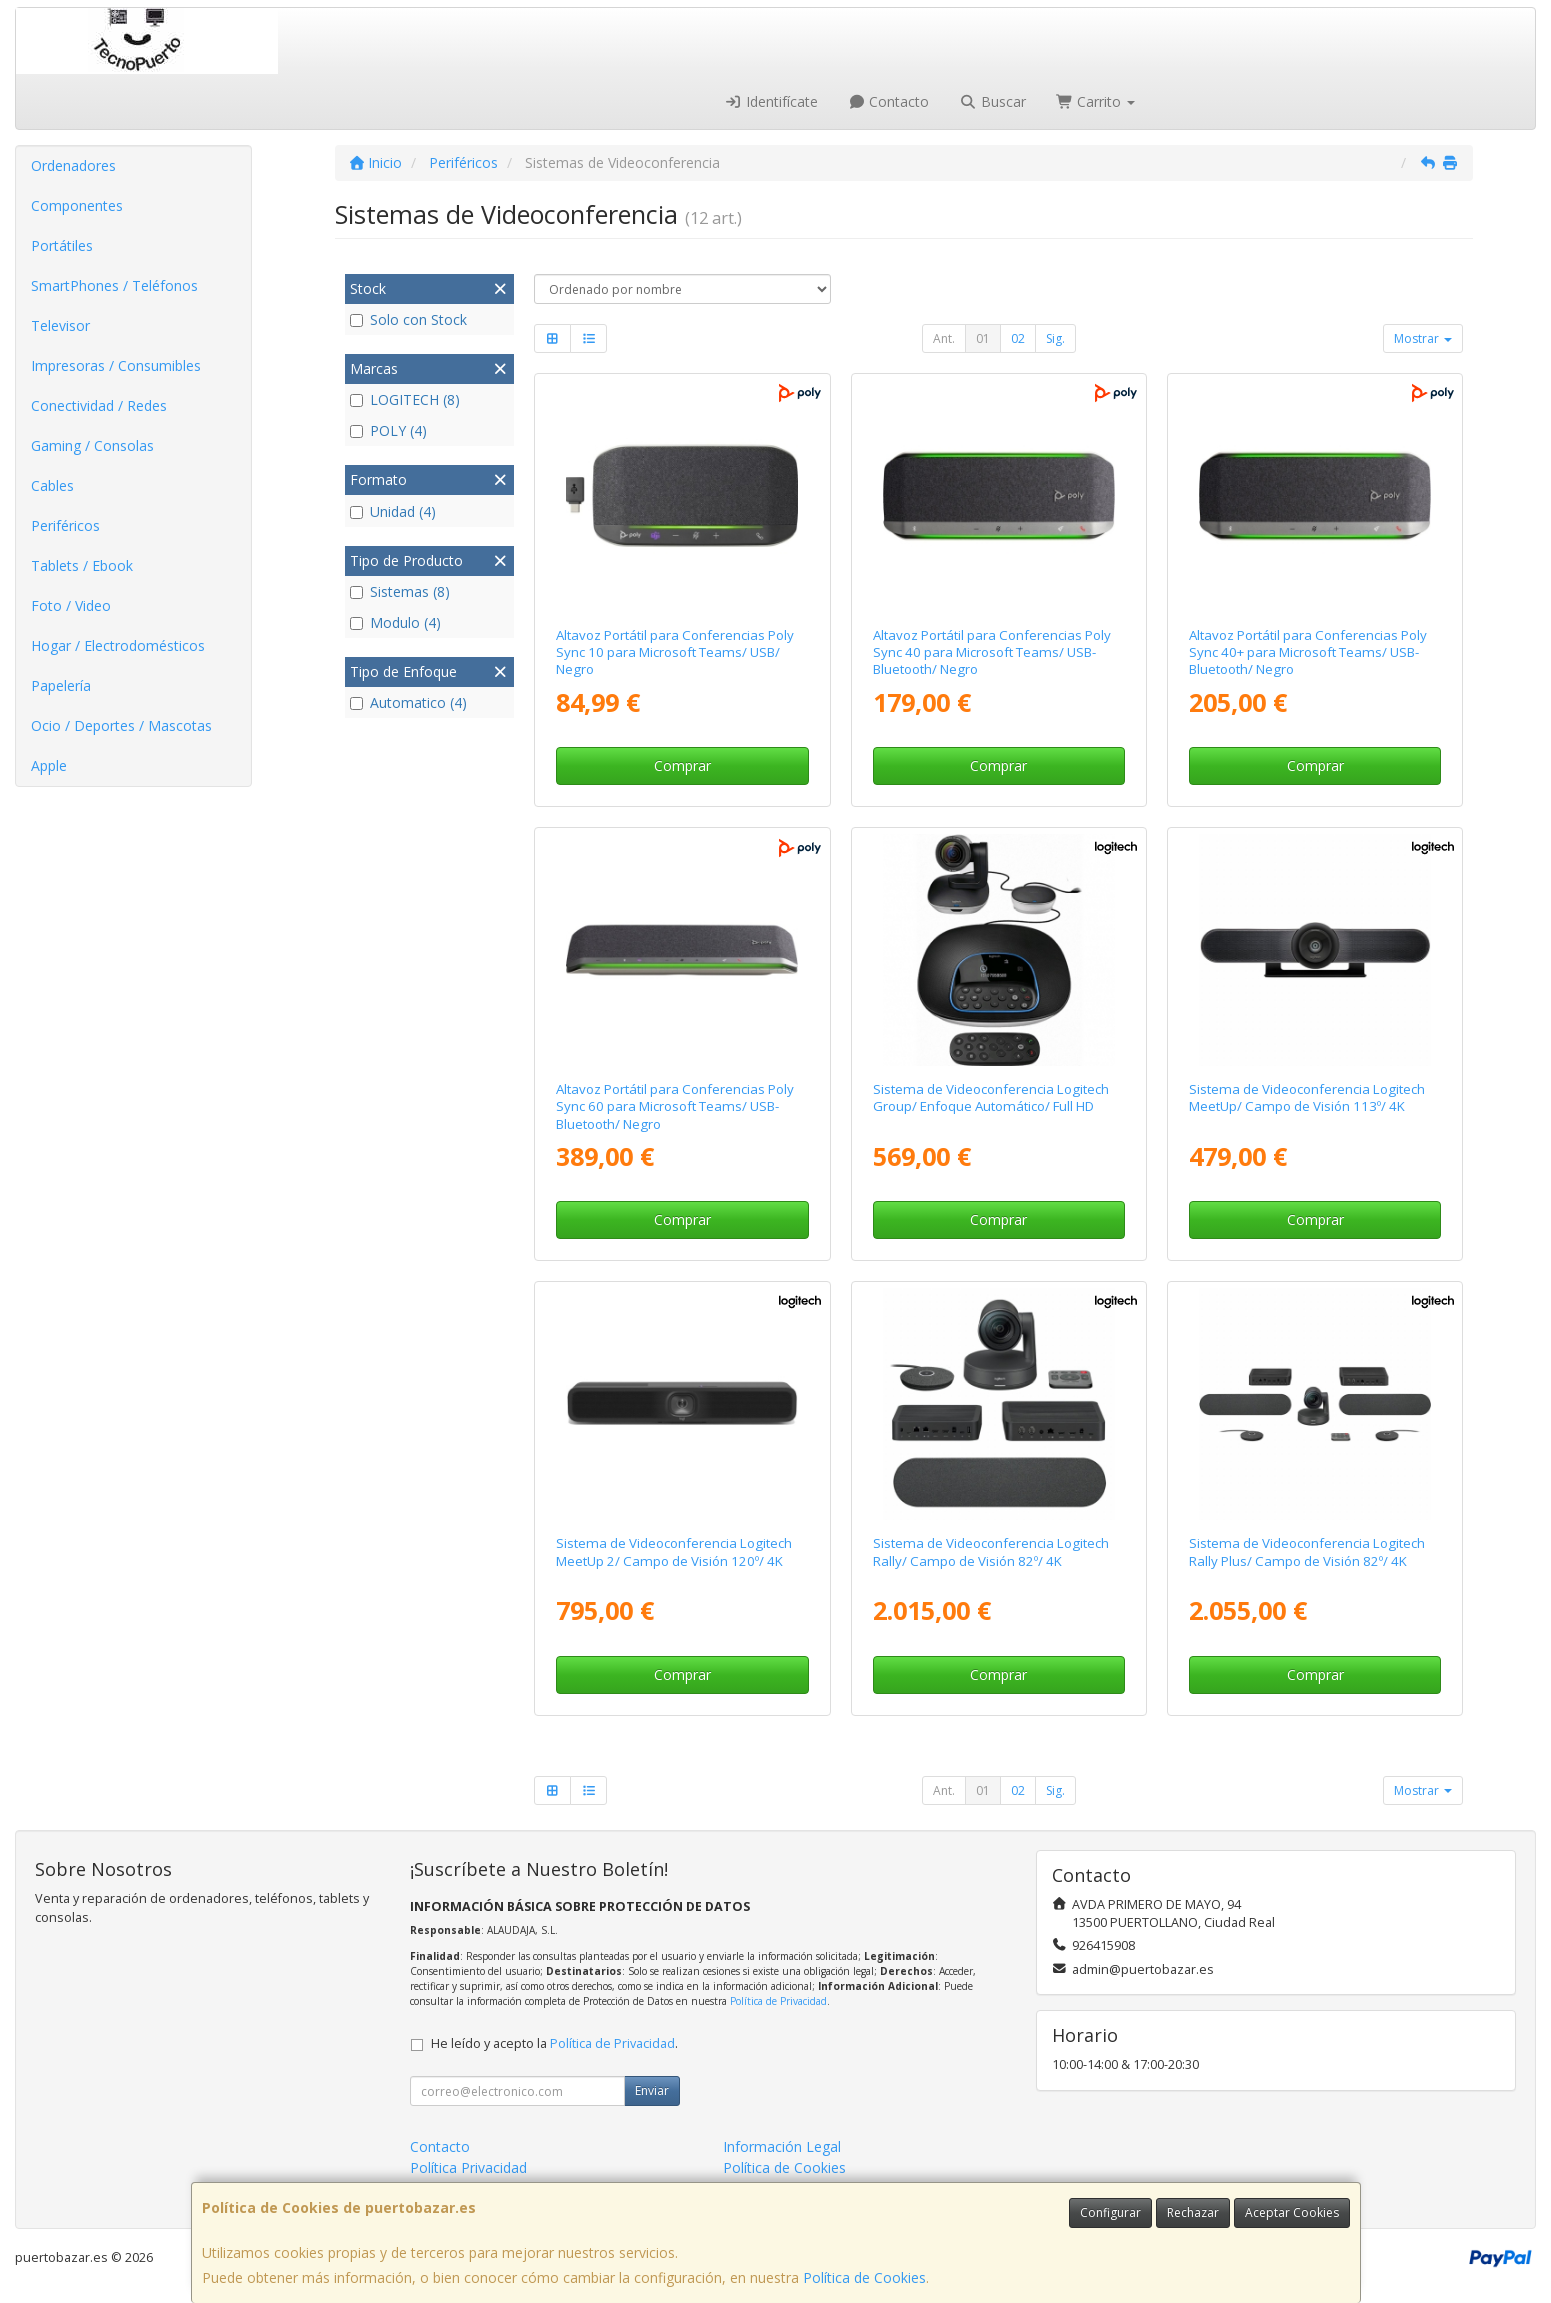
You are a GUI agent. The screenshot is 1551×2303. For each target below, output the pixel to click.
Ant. (944, 338)
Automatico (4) (408, 702)
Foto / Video (71, 605)
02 (1018, 338)
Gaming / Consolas (92, 445)
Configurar (1110, 2212)
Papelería (61, 685)
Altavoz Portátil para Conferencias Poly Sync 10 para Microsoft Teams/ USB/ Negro (675, 652)
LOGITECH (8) (405, 399)
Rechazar (1193, 2212)
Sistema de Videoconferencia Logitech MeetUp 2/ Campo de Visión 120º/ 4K (674, 1551)
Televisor (60, 325)
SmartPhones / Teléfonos (114, 285)
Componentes (77, 205)
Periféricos (65, 525)
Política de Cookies (864, 2277)
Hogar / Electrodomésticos (118, 645)
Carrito (1096, 101)
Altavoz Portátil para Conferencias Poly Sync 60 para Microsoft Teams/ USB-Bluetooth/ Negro (675, 1106)
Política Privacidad (468, 2167)
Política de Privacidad (778, 2001)
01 (983, 338)
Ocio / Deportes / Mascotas (121, 725)
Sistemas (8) (400, 591)
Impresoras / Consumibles (116, 365)
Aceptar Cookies (1292, 2212)
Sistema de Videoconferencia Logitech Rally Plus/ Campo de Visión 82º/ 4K (1307, 1551)
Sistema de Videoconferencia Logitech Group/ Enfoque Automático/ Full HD (991, 1097)
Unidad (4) (393, 511)
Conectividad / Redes (99, 405)
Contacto (889, 101)
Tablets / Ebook (82, 565)
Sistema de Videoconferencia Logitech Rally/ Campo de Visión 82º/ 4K (991, 1551)
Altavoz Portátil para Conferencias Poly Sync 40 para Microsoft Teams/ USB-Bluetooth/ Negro (992, 652)
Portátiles (62, 245)
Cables (52, 485)
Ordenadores (73, 165)
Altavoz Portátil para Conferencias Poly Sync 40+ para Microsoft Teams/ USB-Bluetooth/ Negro (1308, 652)
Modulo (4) (395, 622)
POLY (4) (388, 430)
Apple (49, 765)
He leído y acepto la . (554, 2043)
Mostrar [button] (1423, 338)
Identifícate (771, 101)
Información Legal (782, 2146)
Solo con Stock (408, 319)
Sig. (1055, 338)
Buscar (992, 101)
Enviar (652, 2090)
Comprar (682, 765)
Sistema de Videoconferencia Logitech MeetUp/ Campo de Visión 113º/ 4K (1307, 1097)
